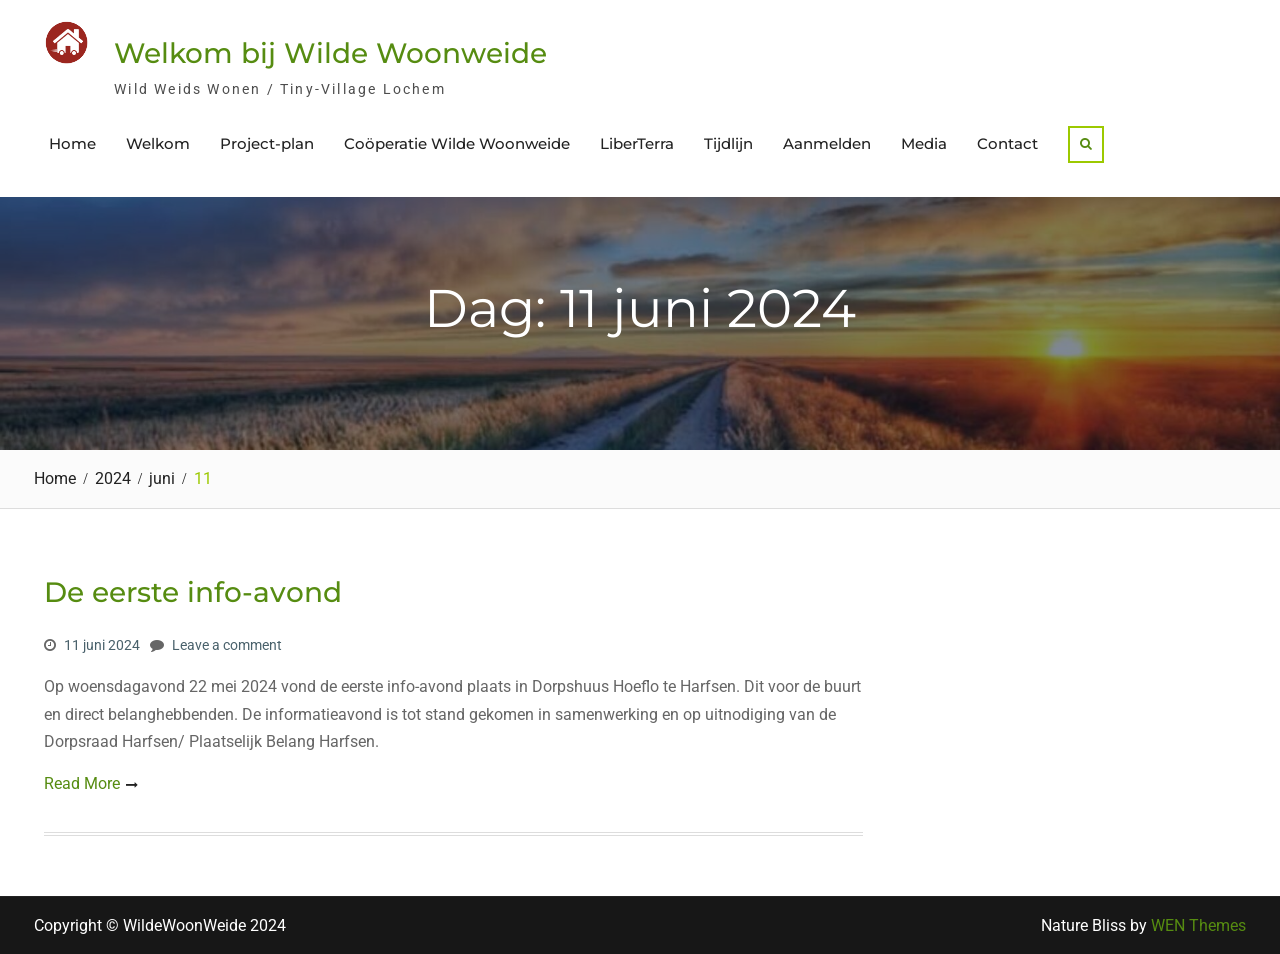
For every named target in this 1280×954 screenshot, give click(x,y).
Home (72, 143)
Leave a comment (227, 645)
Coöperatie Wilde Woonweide (457, 143)
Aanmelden (827, 143)
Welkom (158, 143)
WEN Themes (1198, 925)
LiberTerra (637, 143)
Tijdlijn (728, 143)
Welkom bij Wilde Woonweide (330, 53)
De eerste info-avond (193, 592)
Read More (82, 783)
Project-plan (267, 143)
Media (924, 143)
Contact (1007, 143)
